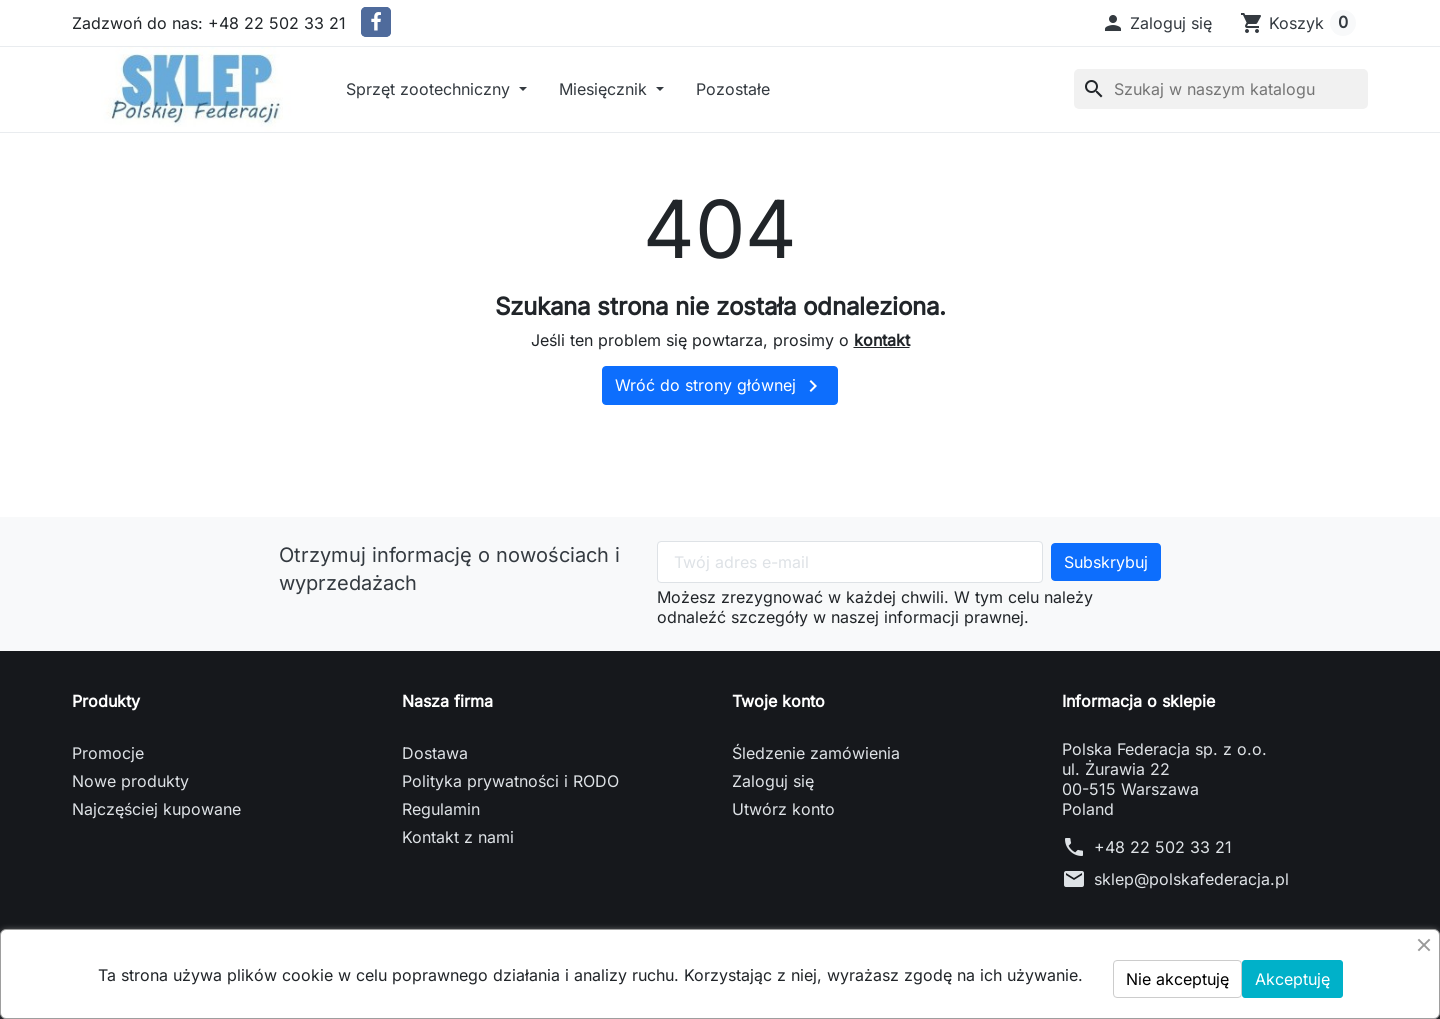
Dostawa (435, 753)
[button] (1156, 23)
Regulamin (441, 809)
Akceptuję (1292, 979)
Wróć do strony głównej (720, 386)
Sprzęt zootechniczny (430, 89)
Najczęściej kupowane (156, 809)
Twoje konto (778, 701)
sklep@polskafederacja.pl (1191, 879)
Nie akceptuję (1177, 979)
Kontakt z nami (458, 837)
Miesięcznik (605, 89)
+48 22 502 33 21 (1163, 847)
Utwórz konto (783, 809)
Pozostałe (733, 89)
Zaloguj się (773, 781)
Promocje (108, 753)
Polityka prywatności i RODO (510, 781)
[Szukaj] (1221, 89)
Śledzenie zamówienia (816, 753)
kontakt (882, 340)
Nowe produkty (130, 781)
